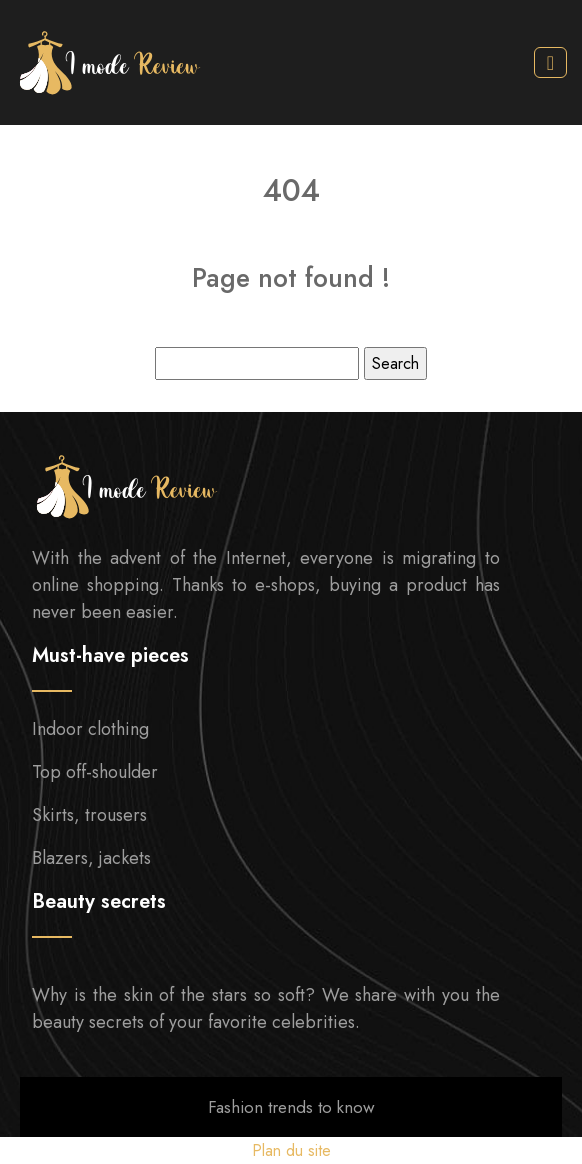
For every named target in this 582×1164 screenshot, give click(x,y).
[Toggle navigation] (550, 63)
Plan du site (291, 1150)
